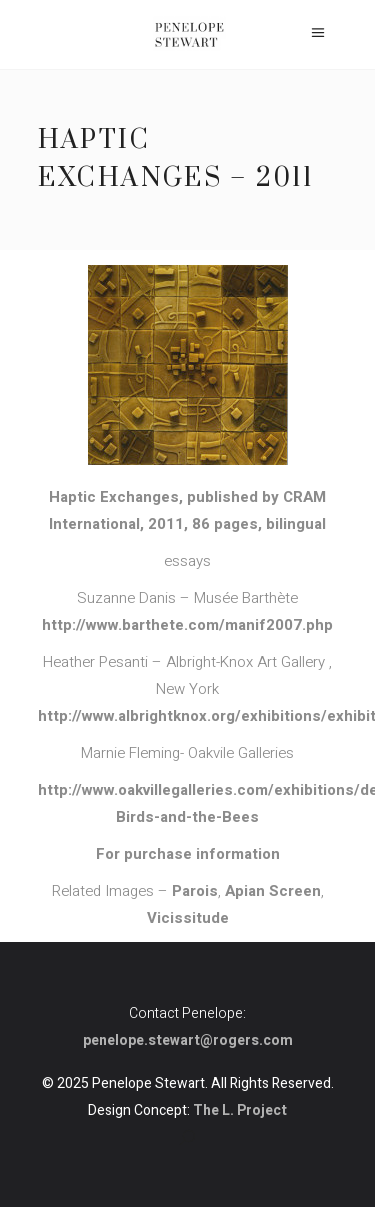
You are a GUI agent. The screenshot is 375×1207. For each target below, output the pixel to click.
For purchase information (188, 854)
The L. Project (240, 1110)
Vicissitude (188, 918)
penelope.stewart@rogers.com (188, 1040)
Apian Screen (273, 891)
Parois (195, 891)
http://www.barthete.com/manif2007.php (187, 625)
